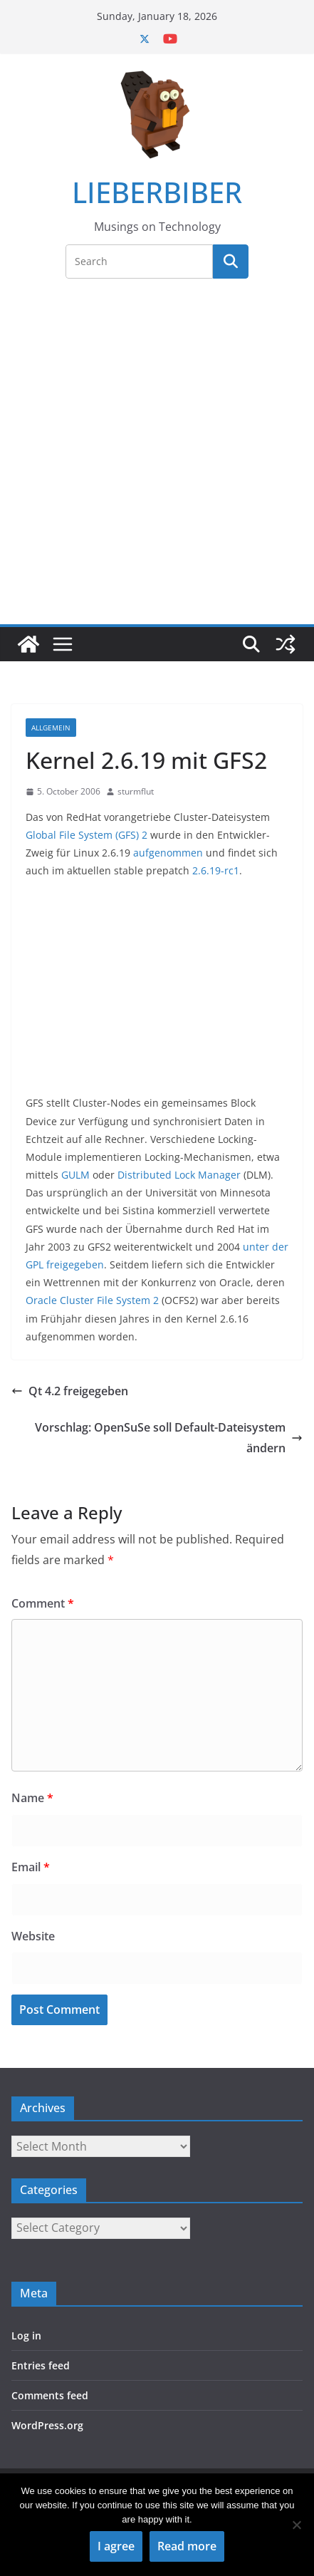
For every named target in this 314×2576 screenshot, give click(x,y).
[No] (296, 2525)
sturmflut (135, 791)
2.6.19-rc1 (215, 870)
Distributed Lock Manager (179, 1174)
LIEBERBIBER (157, 192)
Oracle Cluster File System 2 (92, 1300)
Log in (26, 2335)
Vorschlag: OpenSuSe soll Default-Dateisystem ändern (169, 1437)
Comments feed (49, 2395)
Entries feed (40, 2365)
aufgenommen (168, 852)
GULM (75, 1174)
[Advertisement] (157, 460)
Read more (186, 2546)
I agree (116, 2546)
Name (32, 1798)
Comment (42, 1603)
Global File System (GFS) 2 (86, 835)
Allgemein (50, 728)
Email (30, 1867)
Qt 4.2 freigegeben (69, 1391)
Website (33, 1936)
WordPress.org (47, 2425)
